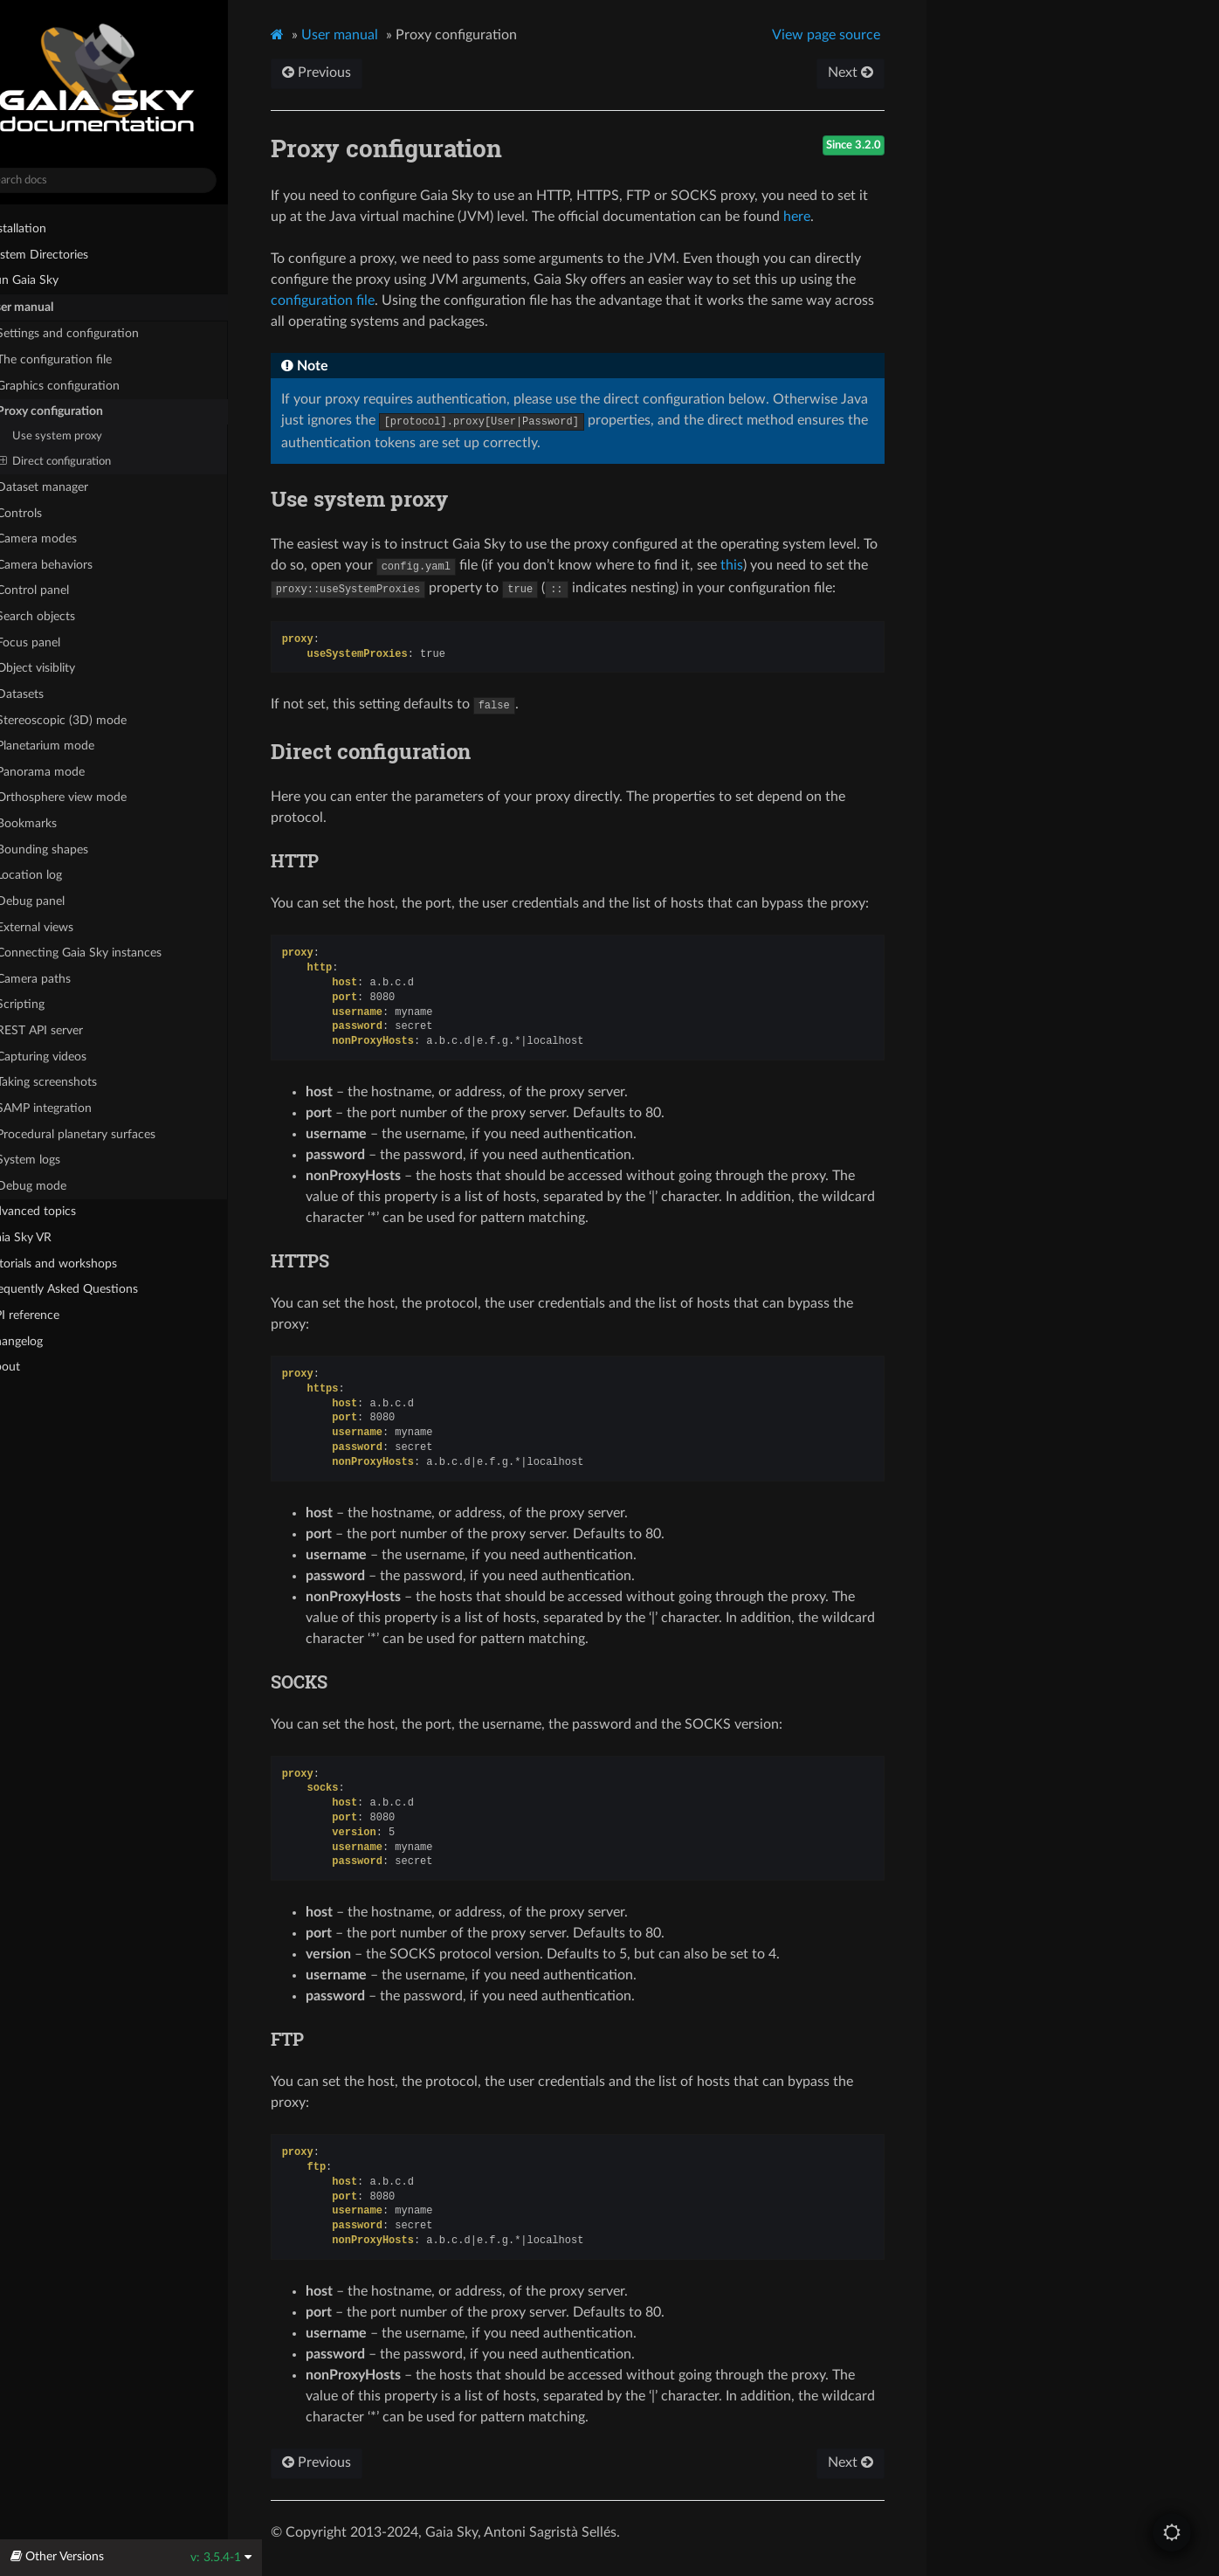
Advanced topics (57, 1211)
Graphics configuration (85, 385)
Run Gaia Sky (48, 280)
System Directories (63, 254)
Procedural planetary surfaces (102, 1134)
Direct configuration (88, 461)
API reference (56, 1314)
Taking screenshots (73, 1082)
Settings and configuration (94, 334)
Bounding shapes (69, 849)
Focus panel (55, 642)
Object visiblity (70, 667)
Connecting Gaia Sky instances (106, 953)
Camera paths (60, 978)
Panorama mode (67, 771)
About (29, 1367)
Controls (46, 513)
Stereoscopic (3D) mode (88, 720)
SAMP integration (71, 1107)
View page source (856, 35)
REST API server (66, 1031)
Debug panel (65, 900)
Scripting (47, 1004)
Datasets (47, 693)
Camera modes (63, 539)
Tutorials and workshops (77, 1263)
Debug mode (65, 1184)
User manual (45, 306)
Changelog (48, 1340)
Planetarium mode (72, 746)
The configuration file (81, 360)
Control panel (59, 590)
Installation (42, 228)
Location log (63, 874)
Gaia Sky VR (45, 1238)
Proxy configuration (76, 411)
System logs (55, 1160)
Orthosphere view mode (96, 797)
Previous (353, 72)
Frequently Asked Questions (88, 1289)
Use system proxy (90, 436)
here (833, 217)
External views (69, 926)
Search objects (70, 616)
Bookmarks (53, 824)
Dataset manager (69, 486)
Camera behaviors (71, 564)
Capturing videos (68, 1056)
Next (881, 72)
